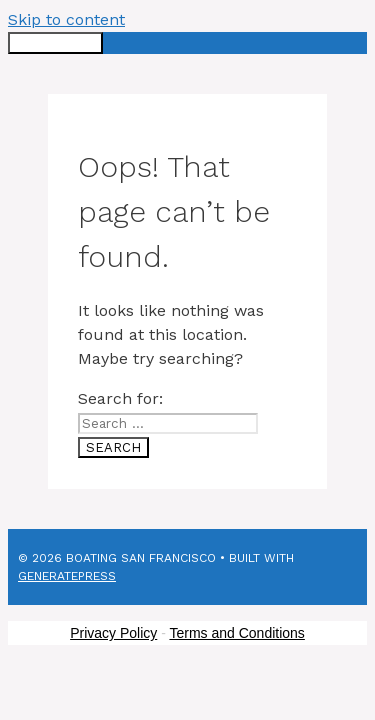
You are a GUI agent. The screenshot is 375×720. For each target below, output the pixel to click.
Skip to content (66, 19)
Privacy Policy (113, 633)
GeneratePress (67, 576)
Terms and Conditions (236, 633)
